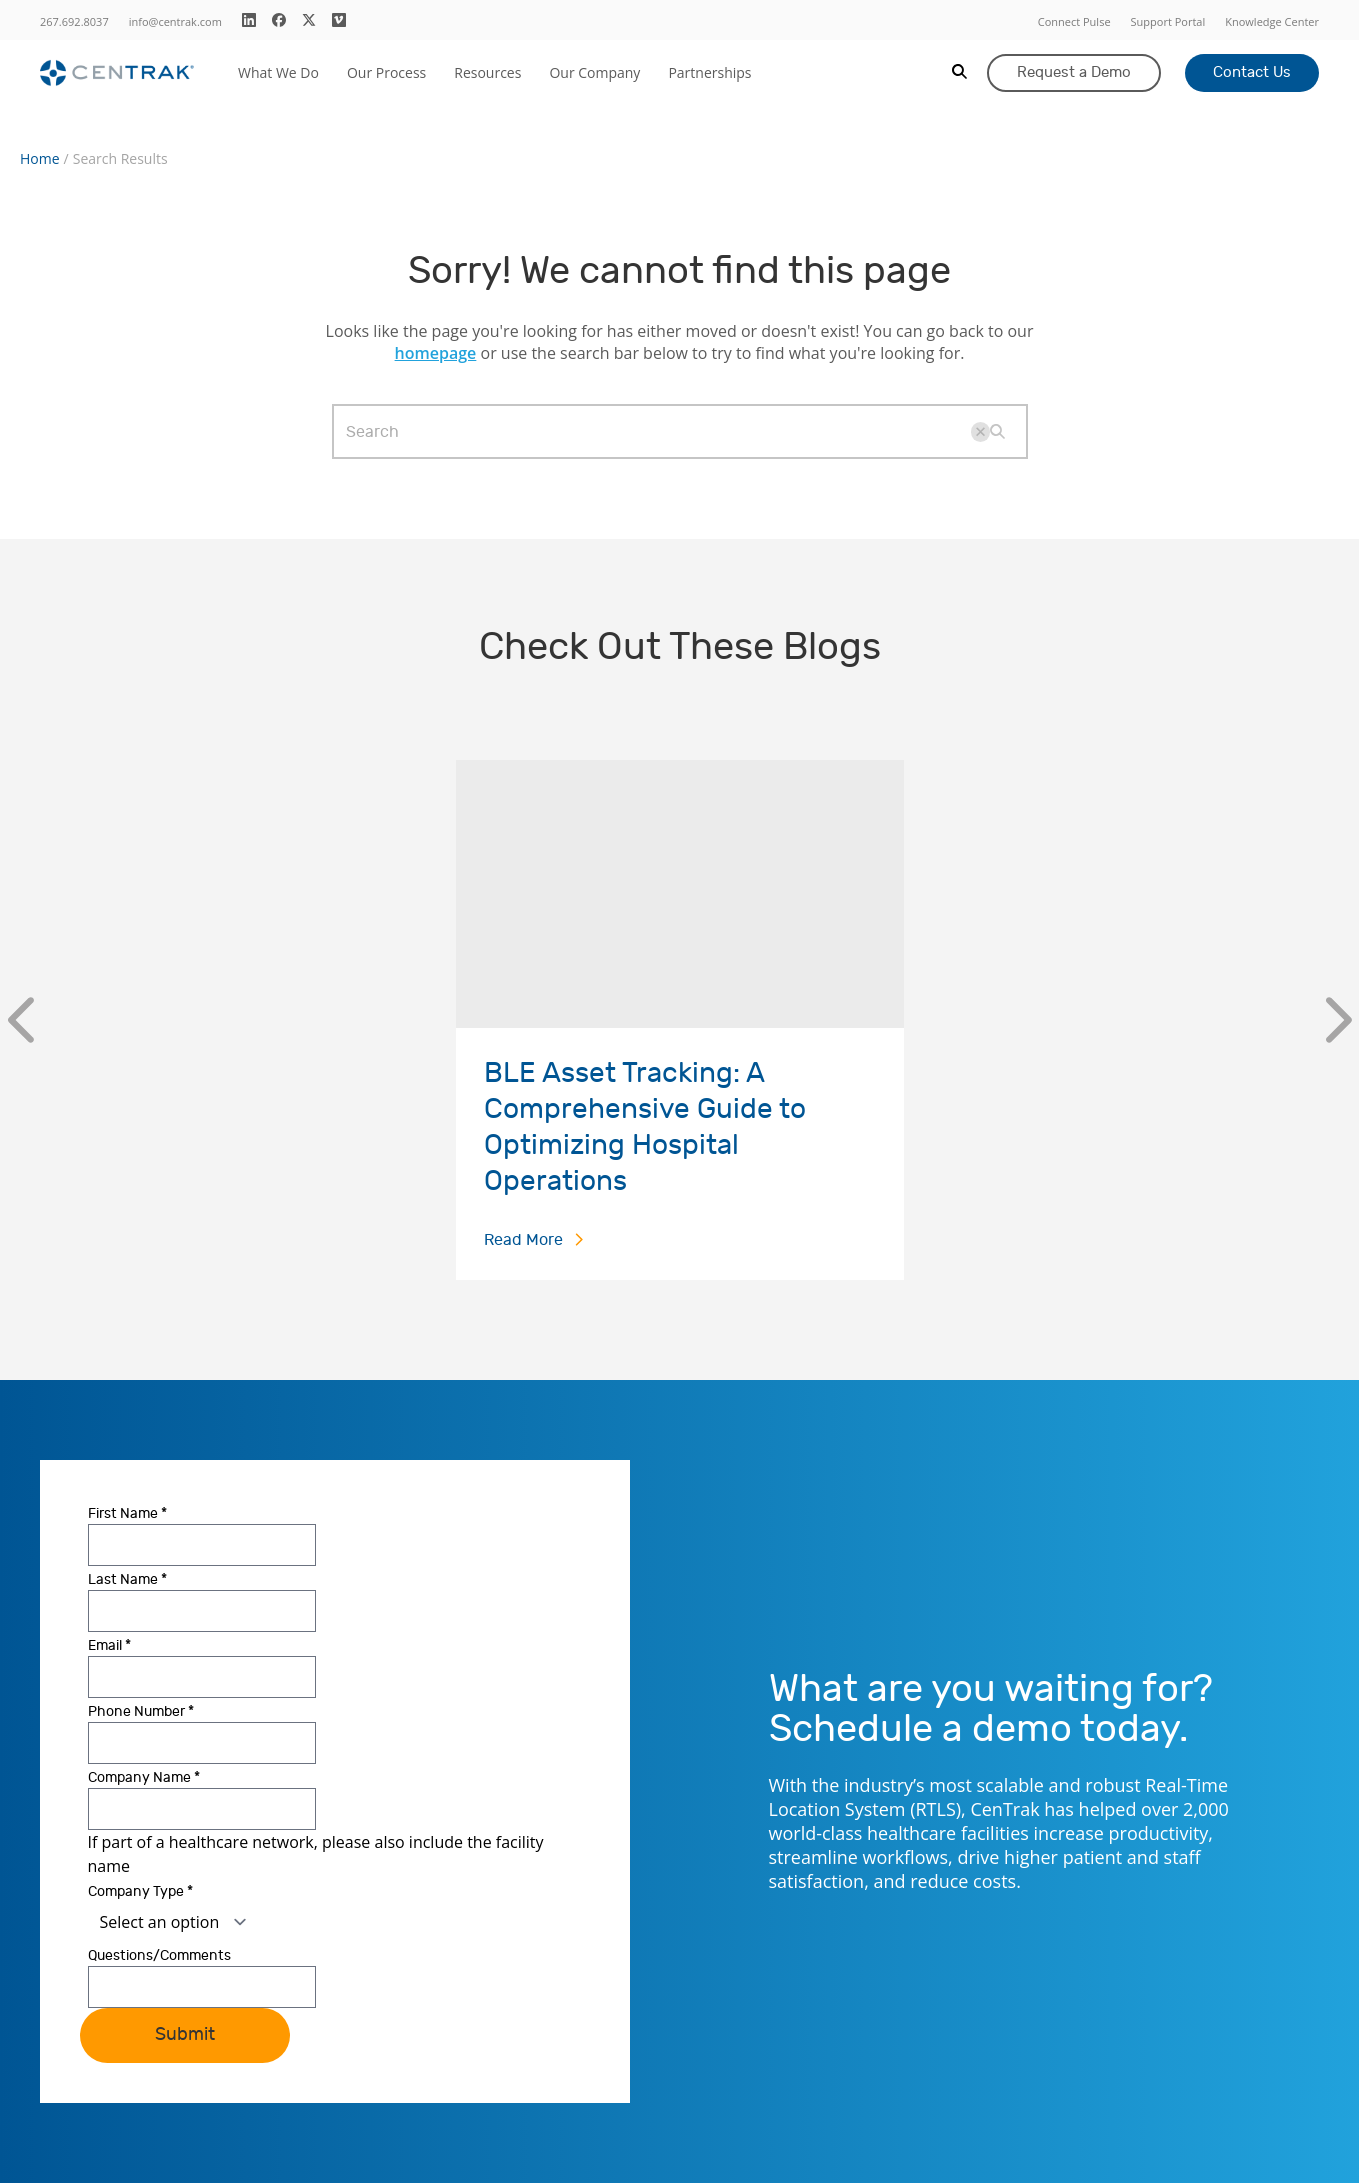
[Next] (1338, 1020)
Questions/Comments (159, 1955)
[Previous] (20, 1020)
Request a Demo (1074, 72)
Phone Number (141, 1711)
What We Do (278, 72)
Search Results (120, 159)
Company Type (140, 1891)
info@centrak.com (175, 21)
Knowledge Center (1272, 21)
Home (40, 159)
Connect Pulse (1074, 21)
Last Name (127, 1579)
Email (109, 1645)
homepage (436, 353)
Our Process (386, 72)
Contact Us (1252, 72)
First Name (127, 1513)
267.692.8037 (74, 21)
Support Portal (1168, 21)
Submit (185, 2034)
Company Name (144, 1777)
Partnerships (709, 72)
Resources (487, 72)
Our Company (594, 72)
